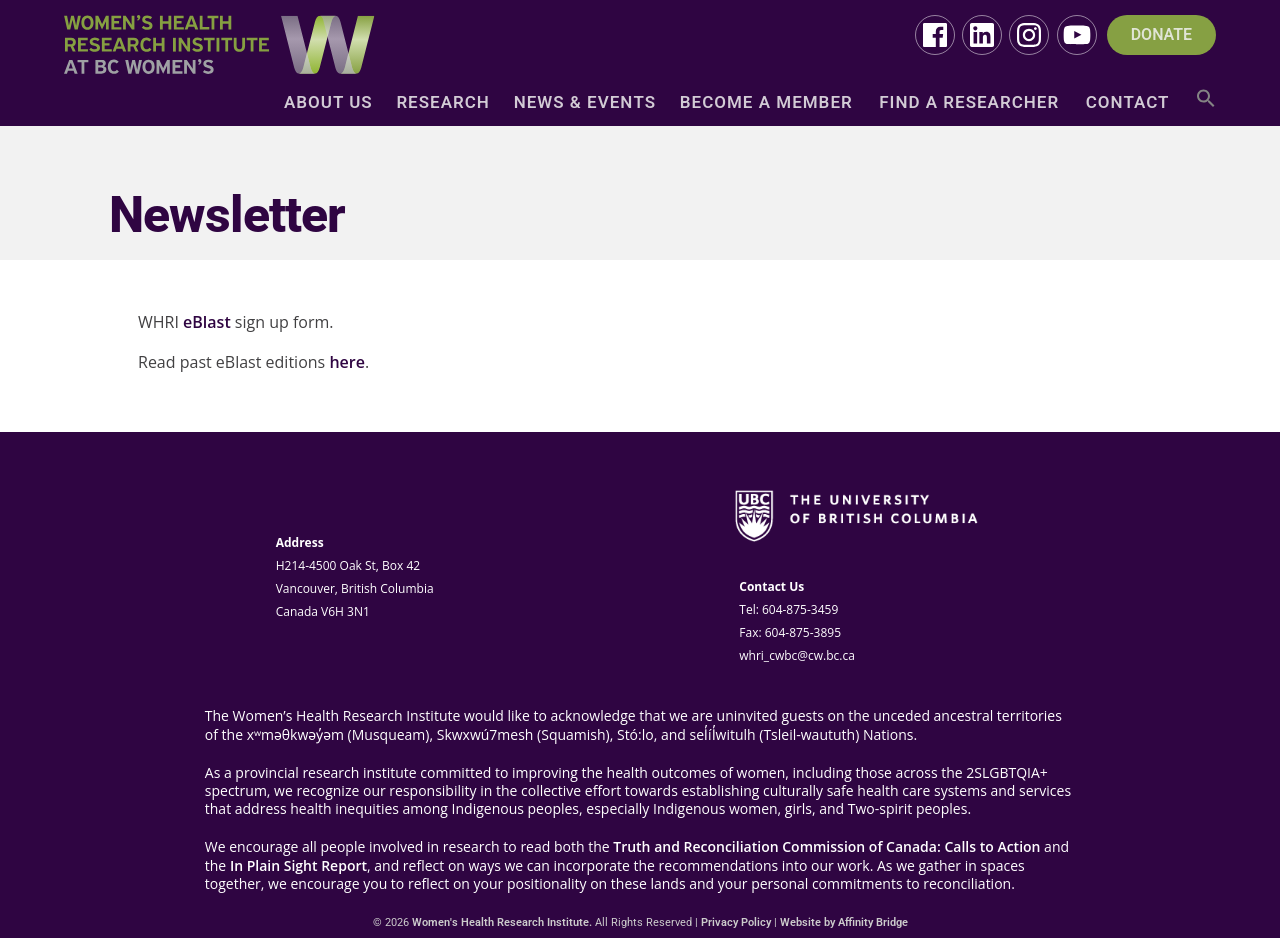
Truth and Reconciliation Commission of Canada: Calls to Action (826, 847)
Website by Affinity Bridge (844, 922)
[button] (1206, 105)
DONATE (1161, 35)
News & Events (585, 103)
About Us (328, 103)
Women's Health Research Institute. (502, 922)
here (347, 362)
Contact (1128, 103)
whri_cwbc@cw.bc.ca (797, 655)
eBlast (207, 322)
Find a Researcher (969, 103)
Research (442, 103)
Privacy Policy (736, 922)
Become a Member (766, 103)
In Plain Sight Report (298, 866)
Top (1232, 890)
